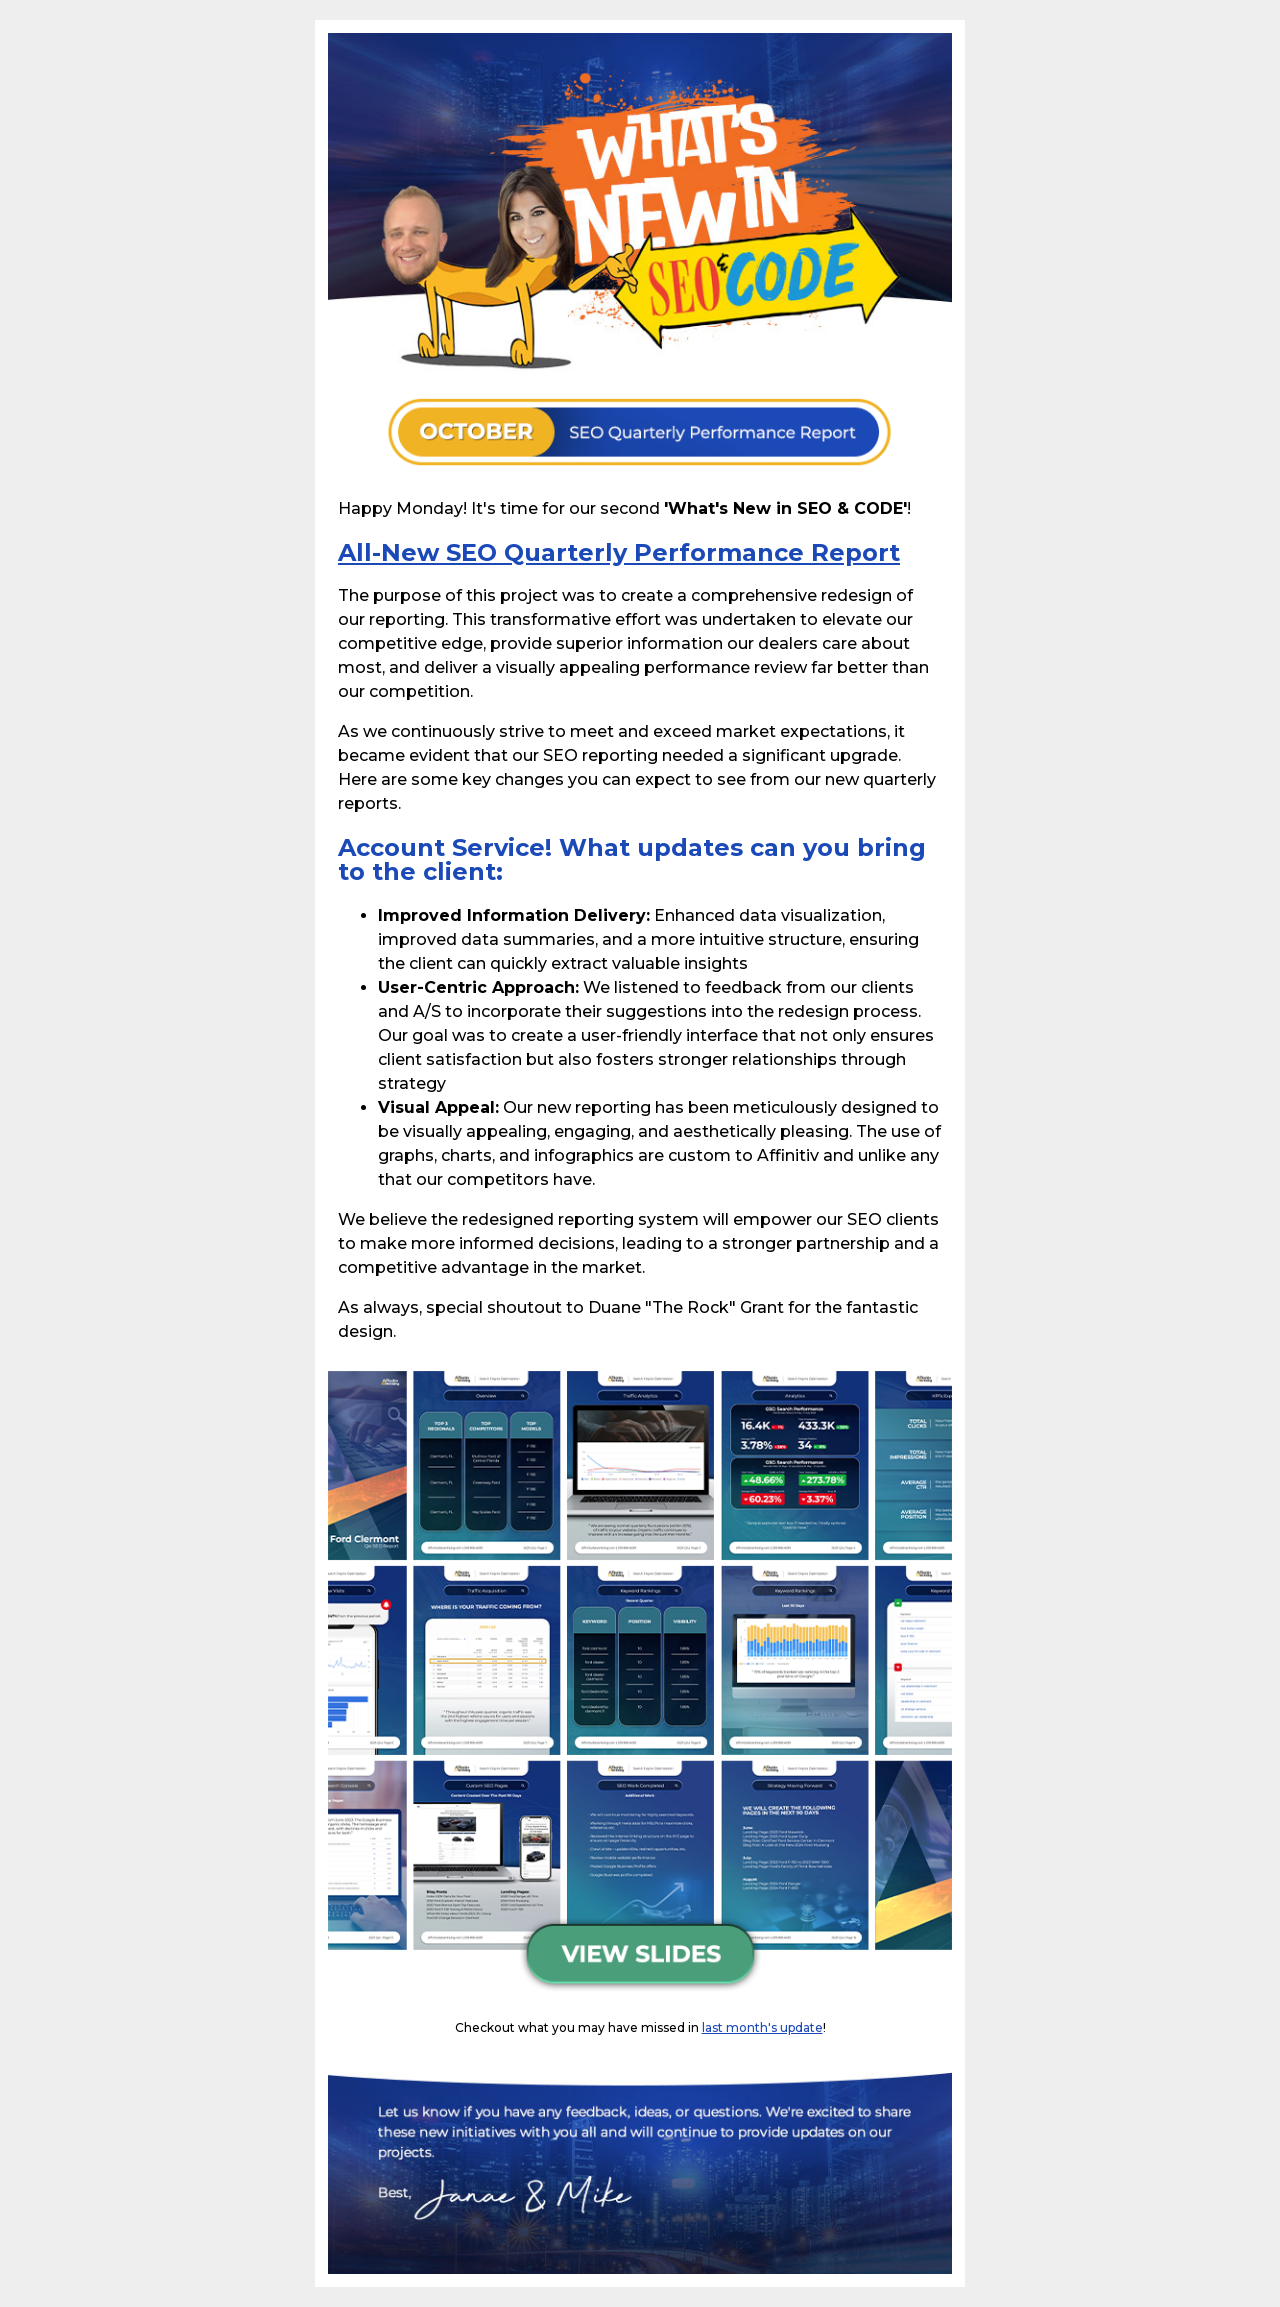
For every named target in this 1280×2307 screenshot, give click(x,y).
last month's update (762, 2027)
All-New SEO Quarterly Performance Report (619, 552)
